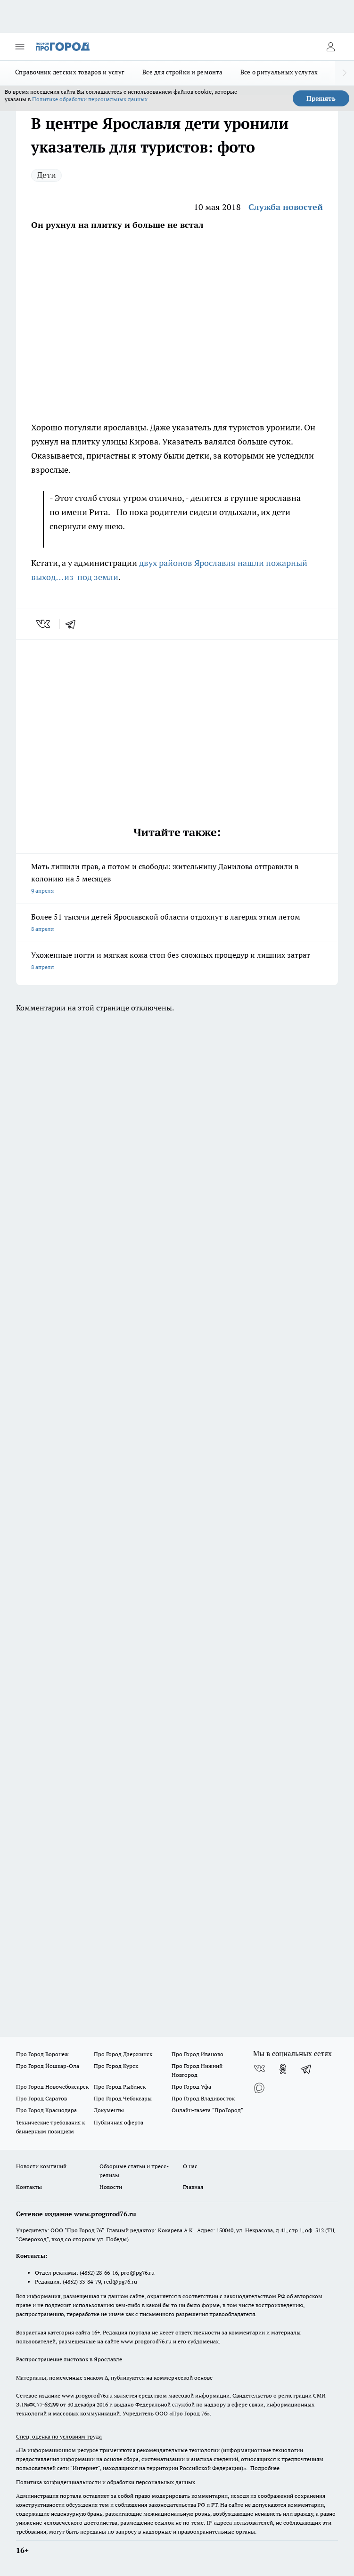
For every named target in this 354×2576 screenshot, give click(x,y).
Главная (193, 2186)
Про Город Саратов (41, 2098)
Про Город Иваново (197, 2054)
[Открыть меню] (19, 46)
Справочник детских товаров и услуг (69, 72)
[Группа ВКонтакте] (259, 2068)
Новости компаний (41, 2166)
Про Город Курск (116, 2065)
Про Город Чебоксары (123, 2098)
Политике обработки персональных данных (90, 99)
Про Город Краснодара (46, 2110)
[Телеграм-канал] (306, 2068)
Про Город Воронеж (42, 2054)
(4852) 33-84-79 (82, 2281)
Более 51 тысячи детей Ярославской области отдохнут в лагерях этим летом (177, 923)
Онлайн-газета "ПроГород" (207, 2110)
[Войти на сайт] (330, 46)
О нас (190, 2166)
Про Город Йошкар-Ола (47, 2065)
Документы (109, 2110)
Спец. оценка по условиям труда (59, 2436)
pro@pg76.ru (138, 2272)
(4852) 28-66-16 (99, 2272)
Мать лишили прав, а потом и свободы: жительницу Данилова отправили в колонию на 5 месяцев (177, 879)
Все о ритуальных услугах (279, 72)
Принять (321, 98)
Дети (46, 175)
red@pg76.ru (120, 2281)
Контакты (29, 2186)
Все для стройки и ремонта (182, 72)
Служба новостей (285, 207)
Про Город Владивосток (203, 2098)
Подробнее (265, 2467)
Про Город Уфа (191, 2086)
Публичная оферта (118, 2122)
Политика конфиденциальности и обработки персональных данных (105, 2482)
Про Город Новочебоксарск (52, 2086)
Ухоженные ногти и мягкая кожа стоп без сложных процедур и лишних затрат (177, 961)
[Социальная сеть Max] (259, 2087)
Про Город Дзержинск (123, 2054)
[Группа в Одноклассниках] (283, 2068)
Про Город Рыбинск (120, 2086)
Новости (110, 2186)
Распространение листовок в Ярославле (69, 2359)
